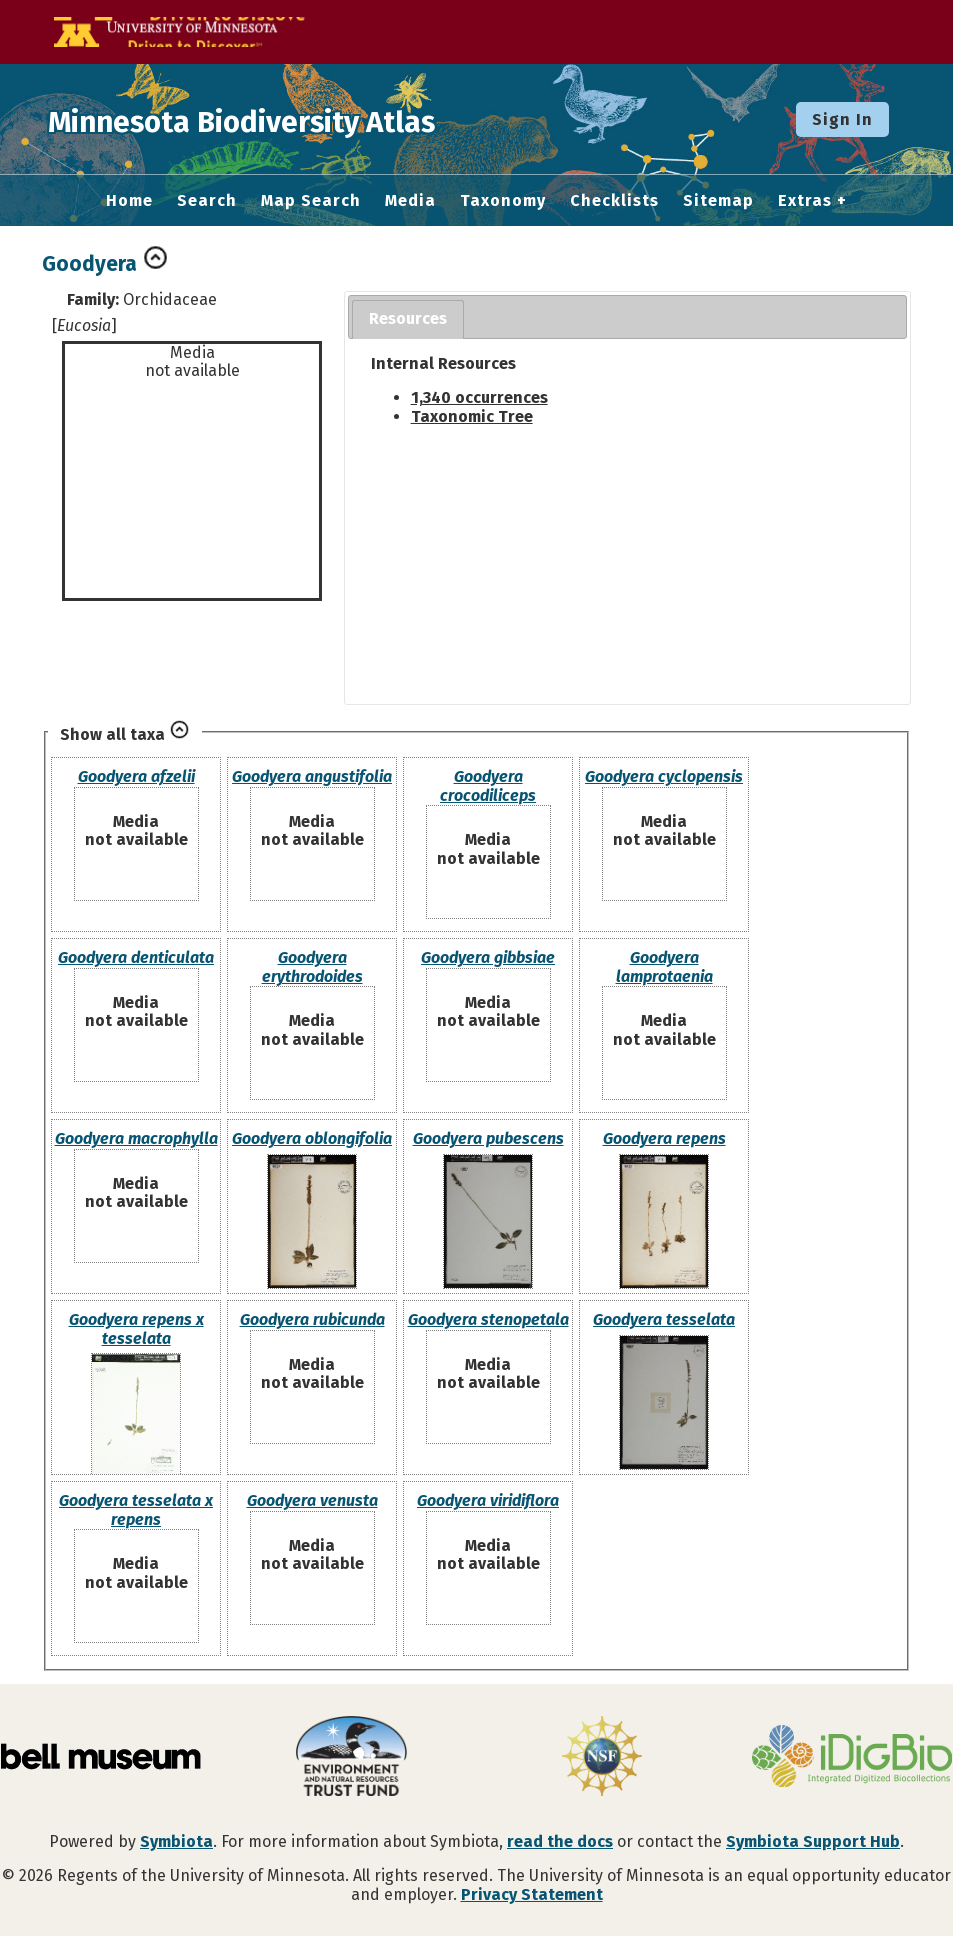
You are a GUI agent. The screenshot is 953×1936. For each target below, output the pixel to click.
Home (129, 201)
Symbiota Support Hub (813, 1841)
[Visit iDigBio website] (852, 1758)
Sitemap (718, 201)
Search (207, 201)
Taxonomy (503, 201)
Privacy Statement (532, 1894)
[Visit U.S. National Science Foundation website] (602, 1758)
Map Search (311, 201)
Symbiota (176, 1841)
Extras (805, 201)
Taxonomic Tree (472, 416)
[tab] (408, 319)
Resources (408, 318)
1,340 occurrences (479, 397)
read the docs (560, 1841)
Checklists (614, 201)
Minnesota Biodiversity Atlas (311, 119)
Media (410, 201)
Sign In (842, 119)
